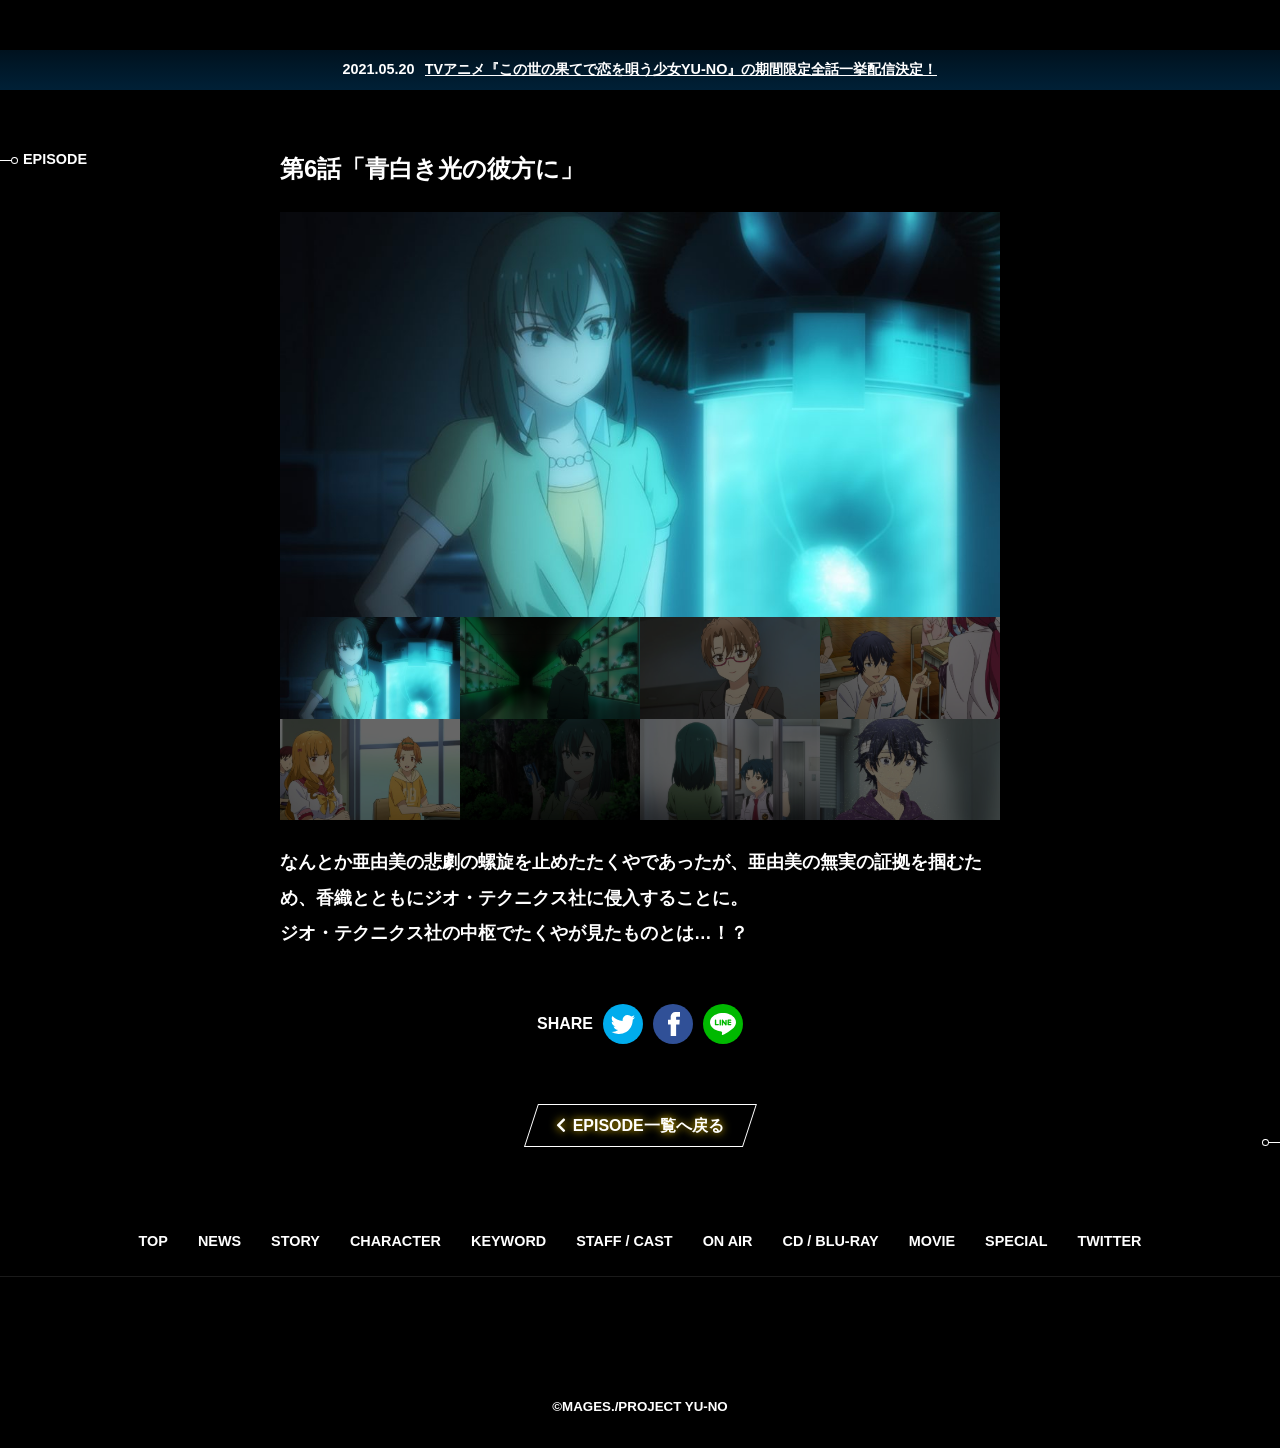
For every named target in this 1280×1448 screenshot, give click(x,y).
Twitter (1170, 25)
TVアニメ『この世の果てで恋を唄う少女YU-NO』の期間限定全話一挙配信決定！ (681, 69)
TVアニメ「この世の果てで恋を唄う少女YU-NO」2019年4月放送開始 (640, 1336)
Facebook (1210, 25)
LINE (1250, 25)
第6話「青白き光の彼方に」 (432, 168)
